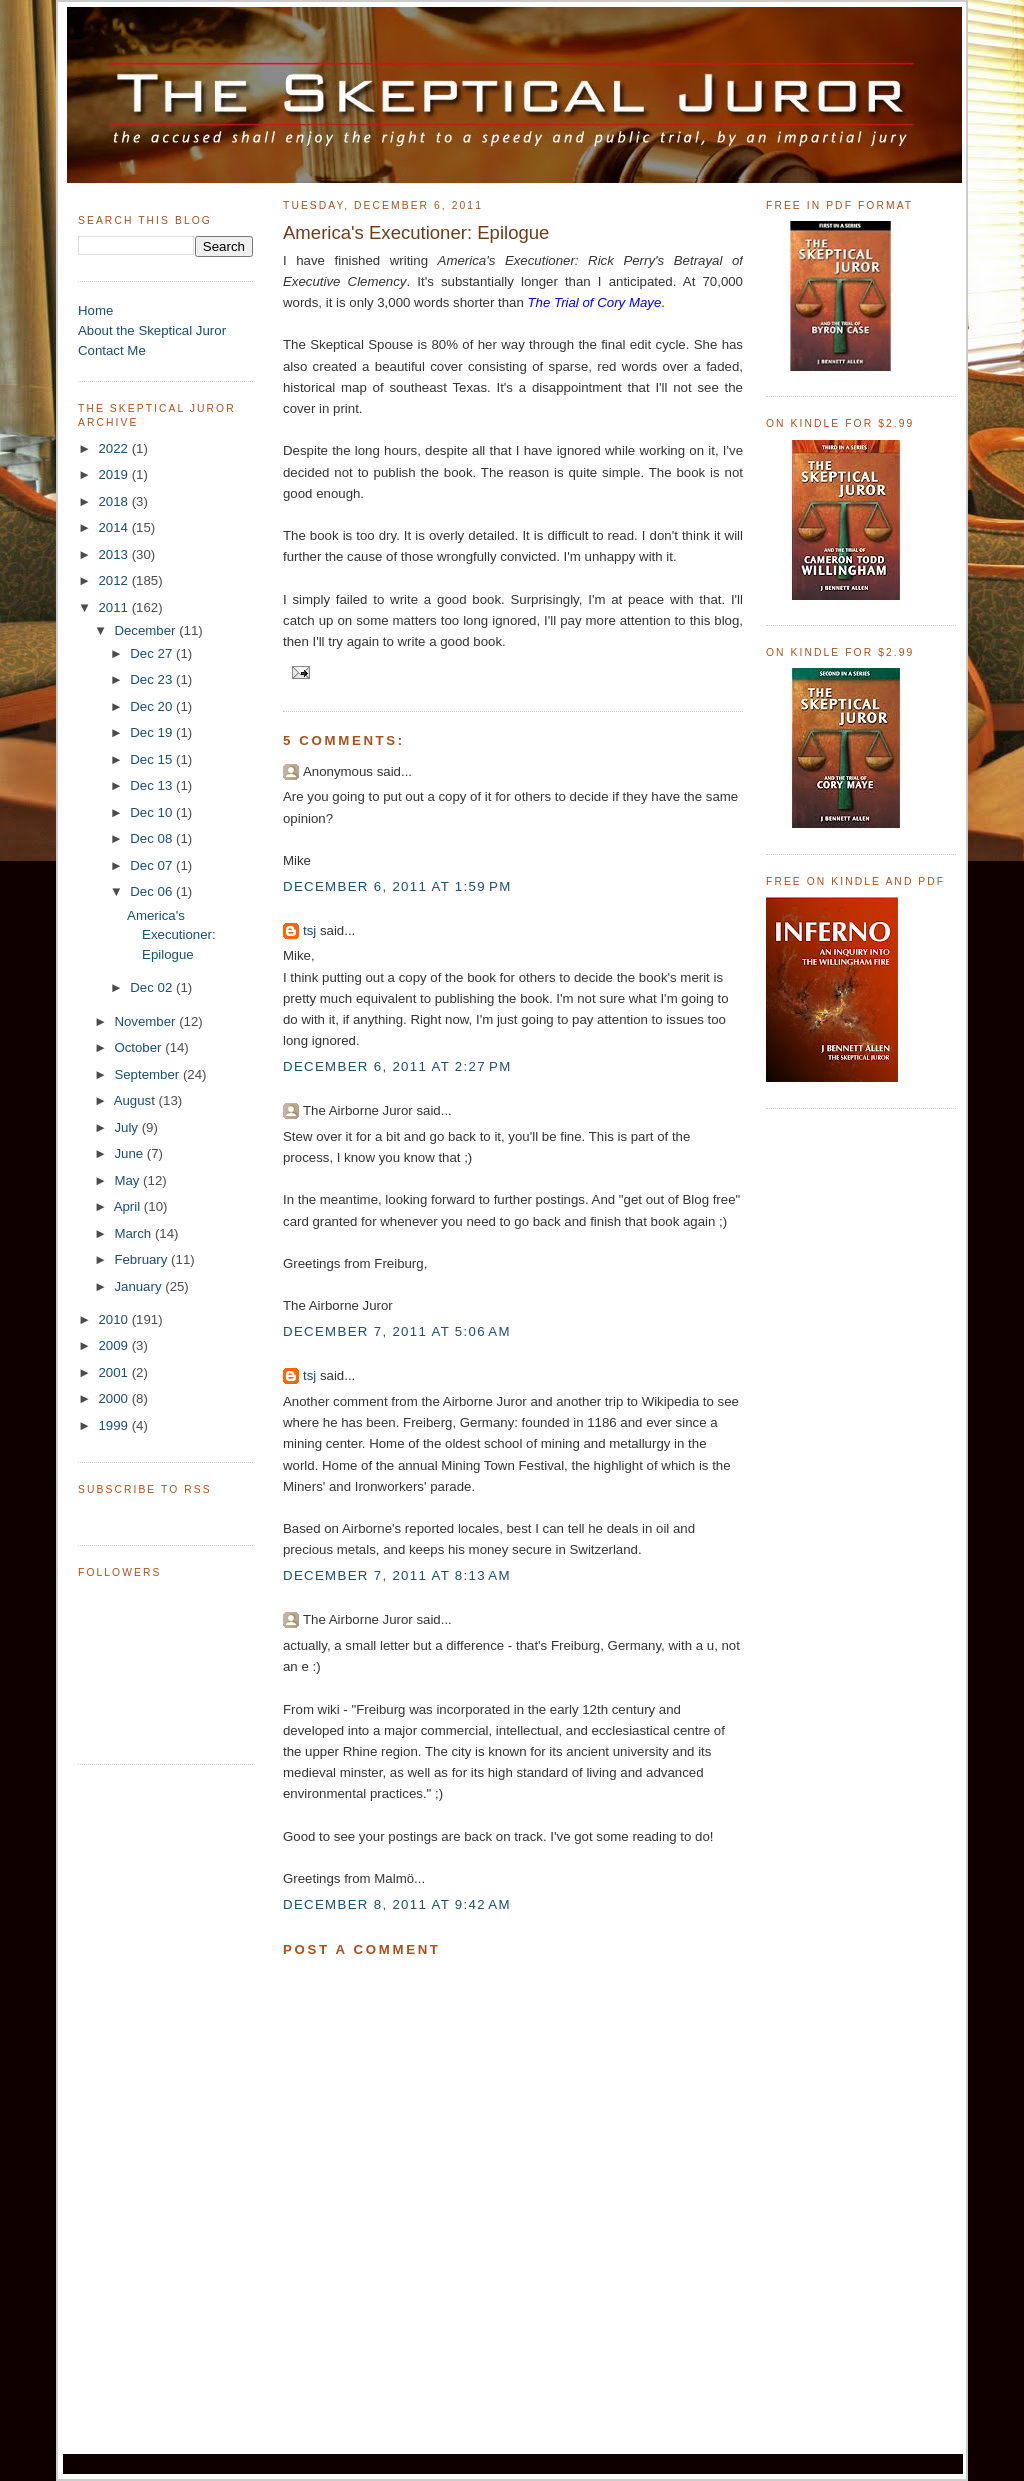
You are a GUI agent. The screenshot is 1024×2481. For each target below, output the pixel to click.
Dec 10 (153, 812)
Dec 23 (153, 679)
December (146, 630)
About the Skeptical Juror (152, 330)
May (128, 1180)
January (139, 1286)
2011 (114, 607)
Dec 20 (153, 706)
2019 (114, 474)
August (136, 1100)
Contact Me (112, 350)
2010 (114, 1319)
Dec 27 (153, 653)
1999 (114, 1425)
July (127, 1127)
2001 (114, 1372)
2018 (114, 501)
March (134, 1233)
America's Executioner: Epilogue (171, 935)
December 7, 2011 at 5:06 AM (397, 1331)
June (130, 1153)
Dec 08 (153, 838)
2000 (114, 1398)
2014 (114, 527)
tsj (309, 930)
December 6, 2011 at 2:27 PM (397, 1066)
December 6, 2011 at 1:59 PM (397, 886)
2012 (114, 580)
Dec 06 (153, 891)
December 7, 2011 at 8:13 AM (397, 1575)
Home (95, 310)
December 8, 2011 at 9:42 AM (397, 1904)
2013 (114, 554)
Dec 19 (153, 732)
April (129, 1206)
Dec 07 (153, 865)
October (139, 1047)
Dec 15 (153, 759)
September (148, 1074)
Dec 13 (153, 785)
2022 (114, 448)
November (146, 1021)
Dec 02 (153, 987)
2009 (114, 1345)
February (142, 1259)
